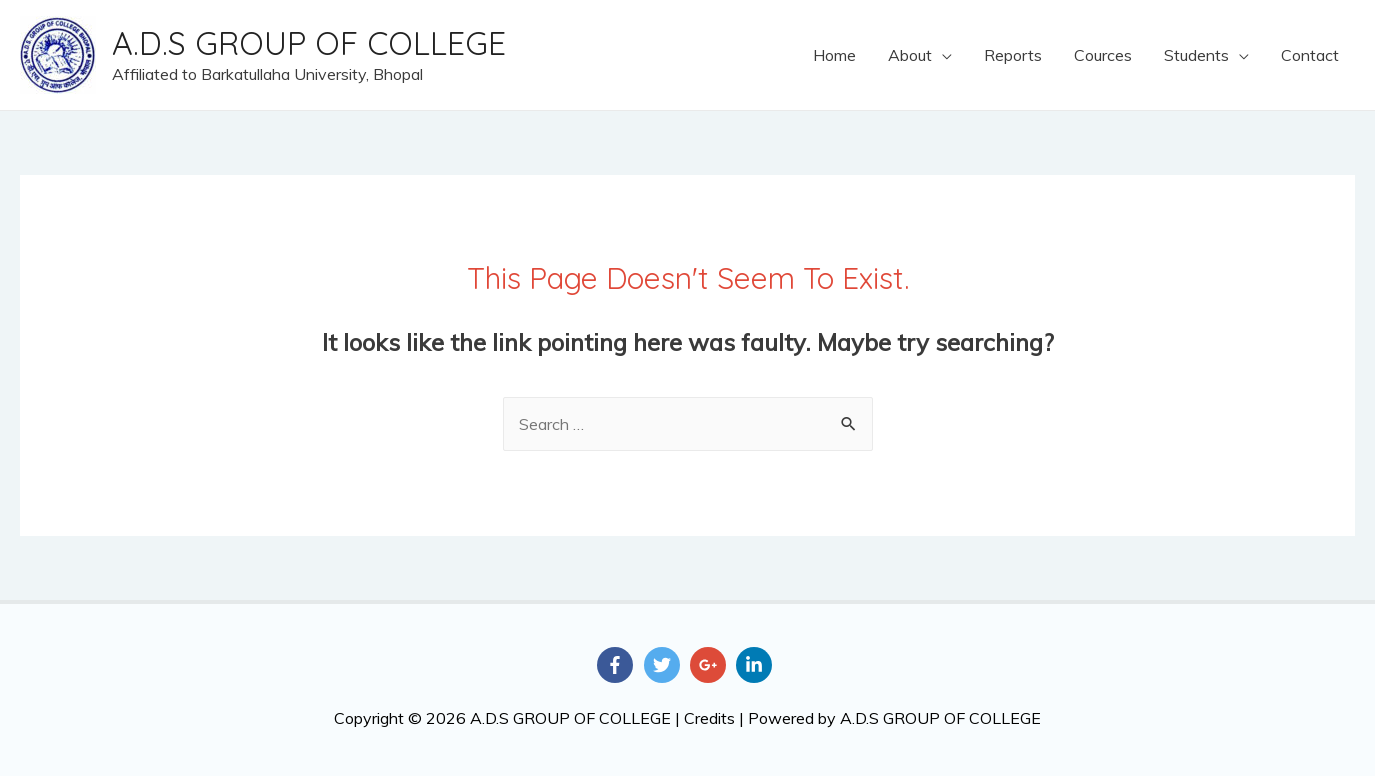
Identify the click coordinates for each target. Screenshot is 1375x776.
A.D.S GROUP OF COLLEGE (309, 43)
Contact (1310, 55)
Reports (1013, 55)
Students (1196, 55)
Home (834, 55)
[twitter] (665, 665)
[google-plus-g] (711, 665)
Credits (709, 718)
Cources (1103, 55)
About (910, 55)
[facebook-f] (618, 665)
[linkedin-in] (756, 665)
